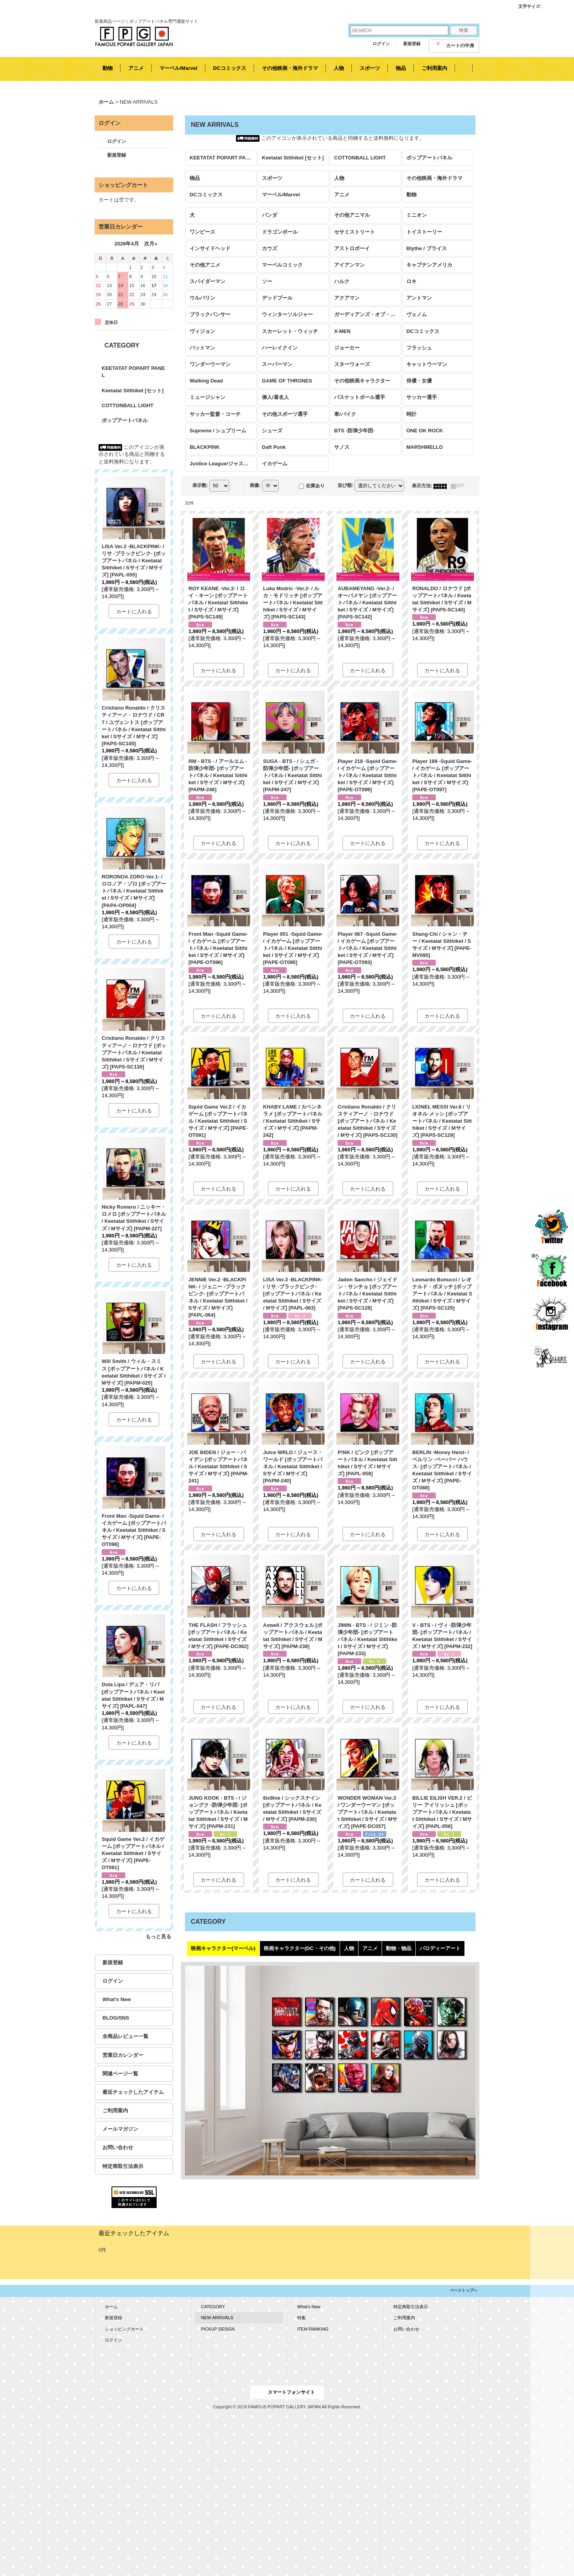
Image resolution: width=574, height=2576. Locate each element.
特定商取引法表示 (122, 2166)
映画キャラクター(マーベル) (223, 1948)
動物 (411, 195)
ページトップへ (463, 2290)
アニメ (341, 195)
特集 (301, 2317)
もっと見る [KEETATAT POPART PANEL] (158, 1936)
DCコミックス (206, 195)
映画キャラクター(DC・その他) (300, 1948)
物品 (195, 178)
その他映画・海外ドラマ (434, 178)
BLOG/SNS (115, 2018)
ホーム (111, 2306)
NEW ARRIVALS (217, 2317)
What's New (116, 1999)
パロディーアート (440, 1948)
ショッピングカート (124, 2329)
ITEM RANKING (313, 2329)
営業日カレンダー (122, 2055)
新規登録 (411, 43)
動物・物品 (398, 1948)
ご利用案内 (115, 2110)
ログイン (381, 43)
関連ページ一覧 (120, 2074)
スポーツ (272, 178)
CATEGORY (213, 2306)
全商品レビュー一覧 (125, 2036)
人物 (339, 178)
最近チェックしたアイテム (133, 2092)
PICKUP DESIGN (218, 2329)
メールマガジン (120, 2129)
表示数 (200, 485)
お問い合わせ (117, 2147)
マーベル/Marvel (281, 195)
